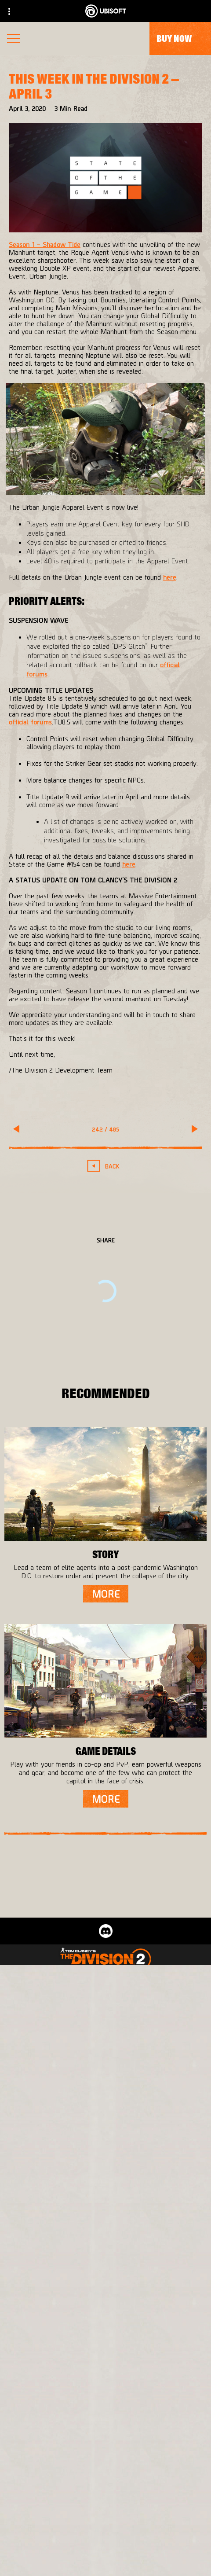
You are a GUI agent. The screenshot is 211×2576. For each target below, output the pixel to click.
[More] (105, 1593)
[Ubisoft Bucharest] (105, 2034)
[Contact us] (105, 2565)
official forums (30, 721)
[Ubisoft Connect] (105, 2480)
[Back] (105, 1166)
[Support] (105, 2533)
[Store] (105, 2462)
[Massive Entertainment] (105, 2016)
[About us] (105, 2498)
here (169, 577)
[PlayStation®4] (105, 2099)
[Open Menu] (13, 39)
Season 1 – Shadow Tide (44, 244)
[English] (105, 2353)
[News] (105, 2515)
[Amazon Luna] (105, 2135)
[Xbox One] (105, 2082)
